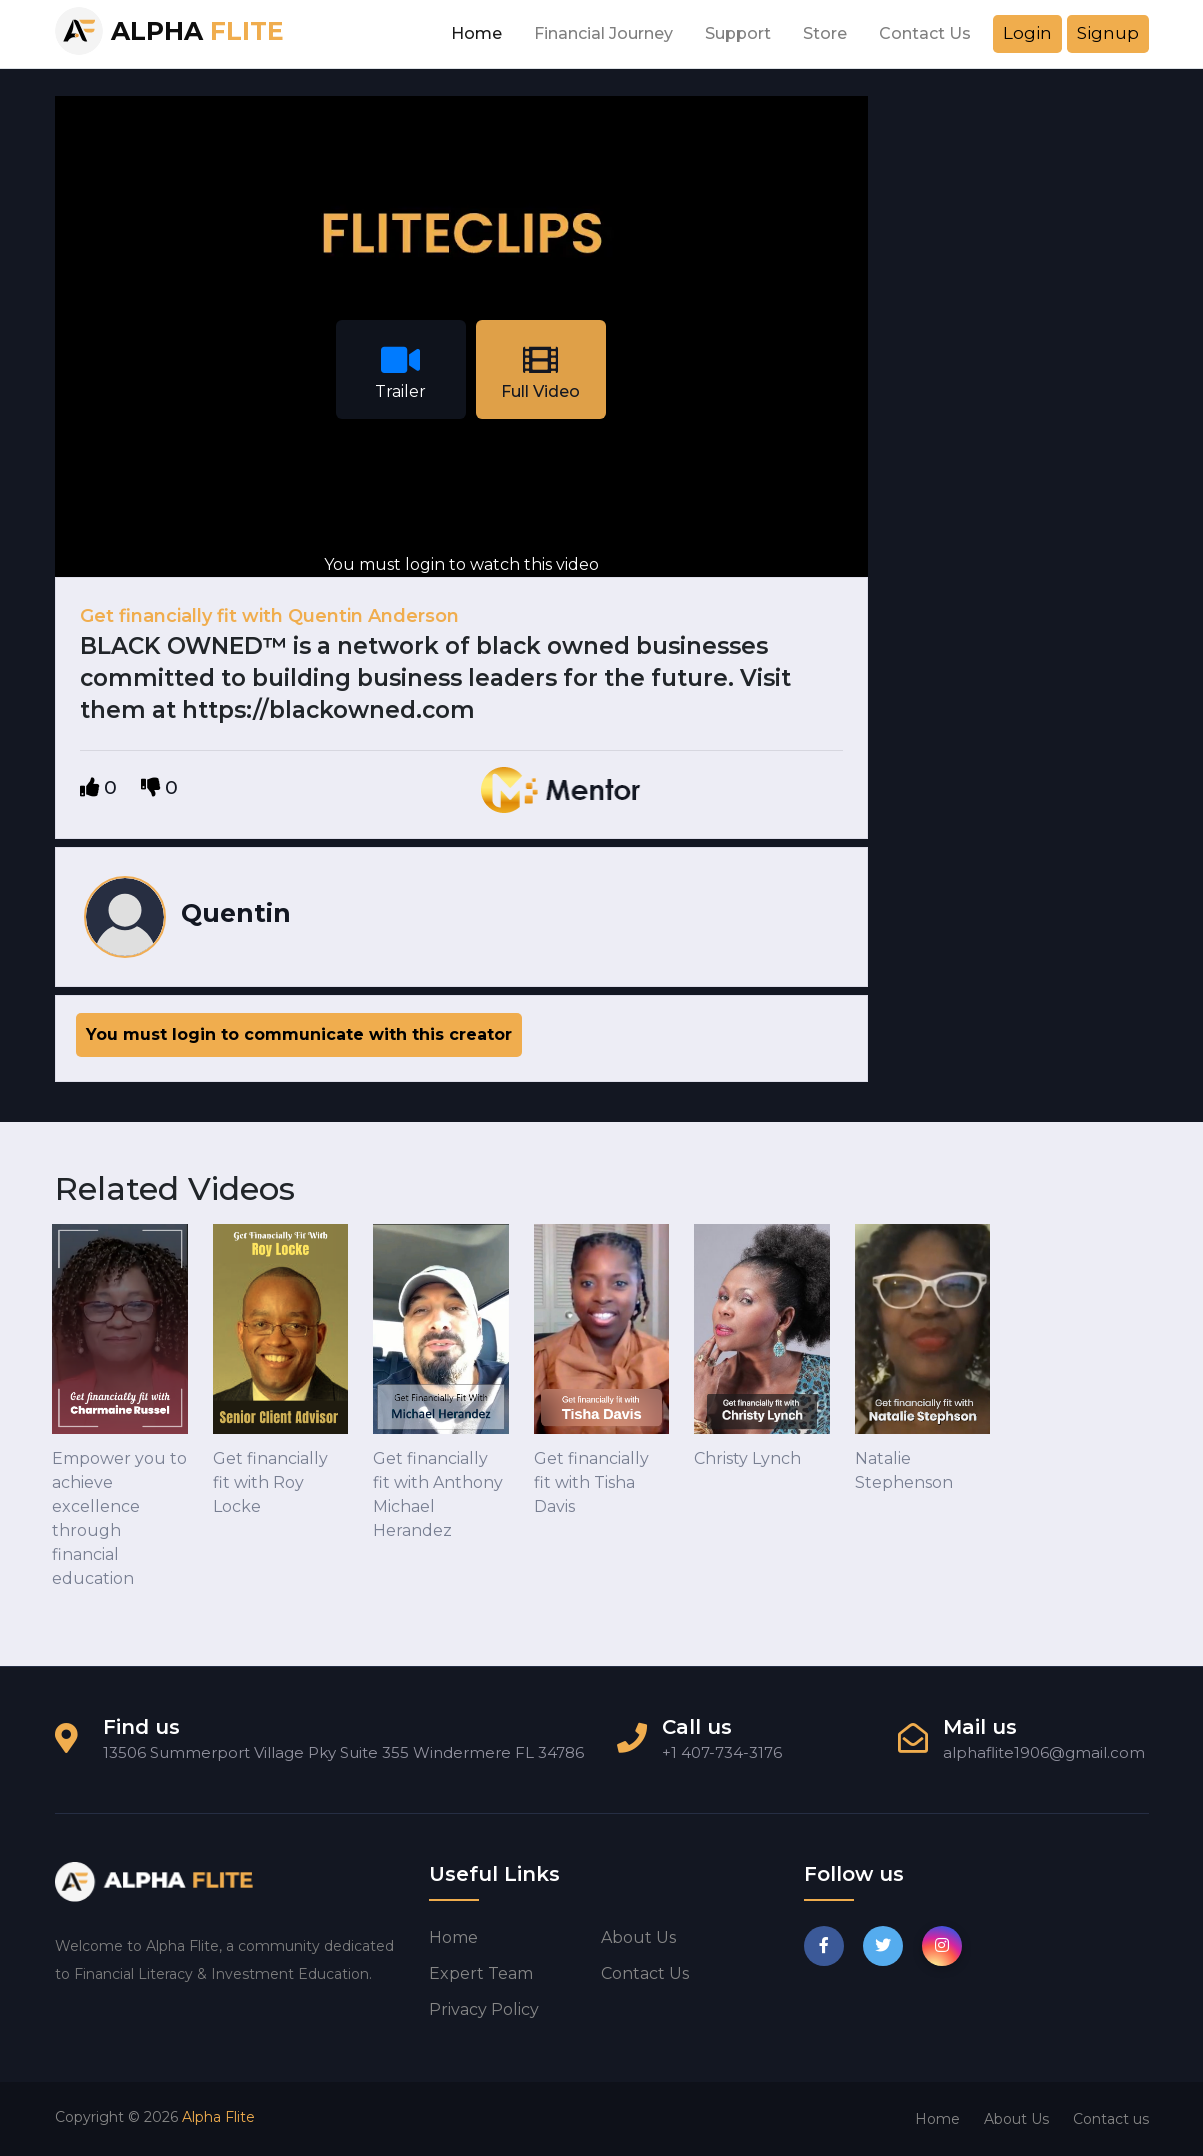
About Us (1016, 2119)
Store (825, 33)
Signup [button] (1108, 33)
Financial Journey (603, 33)
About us (638, 1937)
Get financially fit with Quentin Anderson (269, 616)
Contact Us (925, 33)
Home (476, 33)
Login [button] (1027, 33)
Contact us (645, 1973)
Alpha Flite (218, 2117)
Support (738, 33)
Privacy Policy (484, 2009)
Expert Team (481, 1973)
